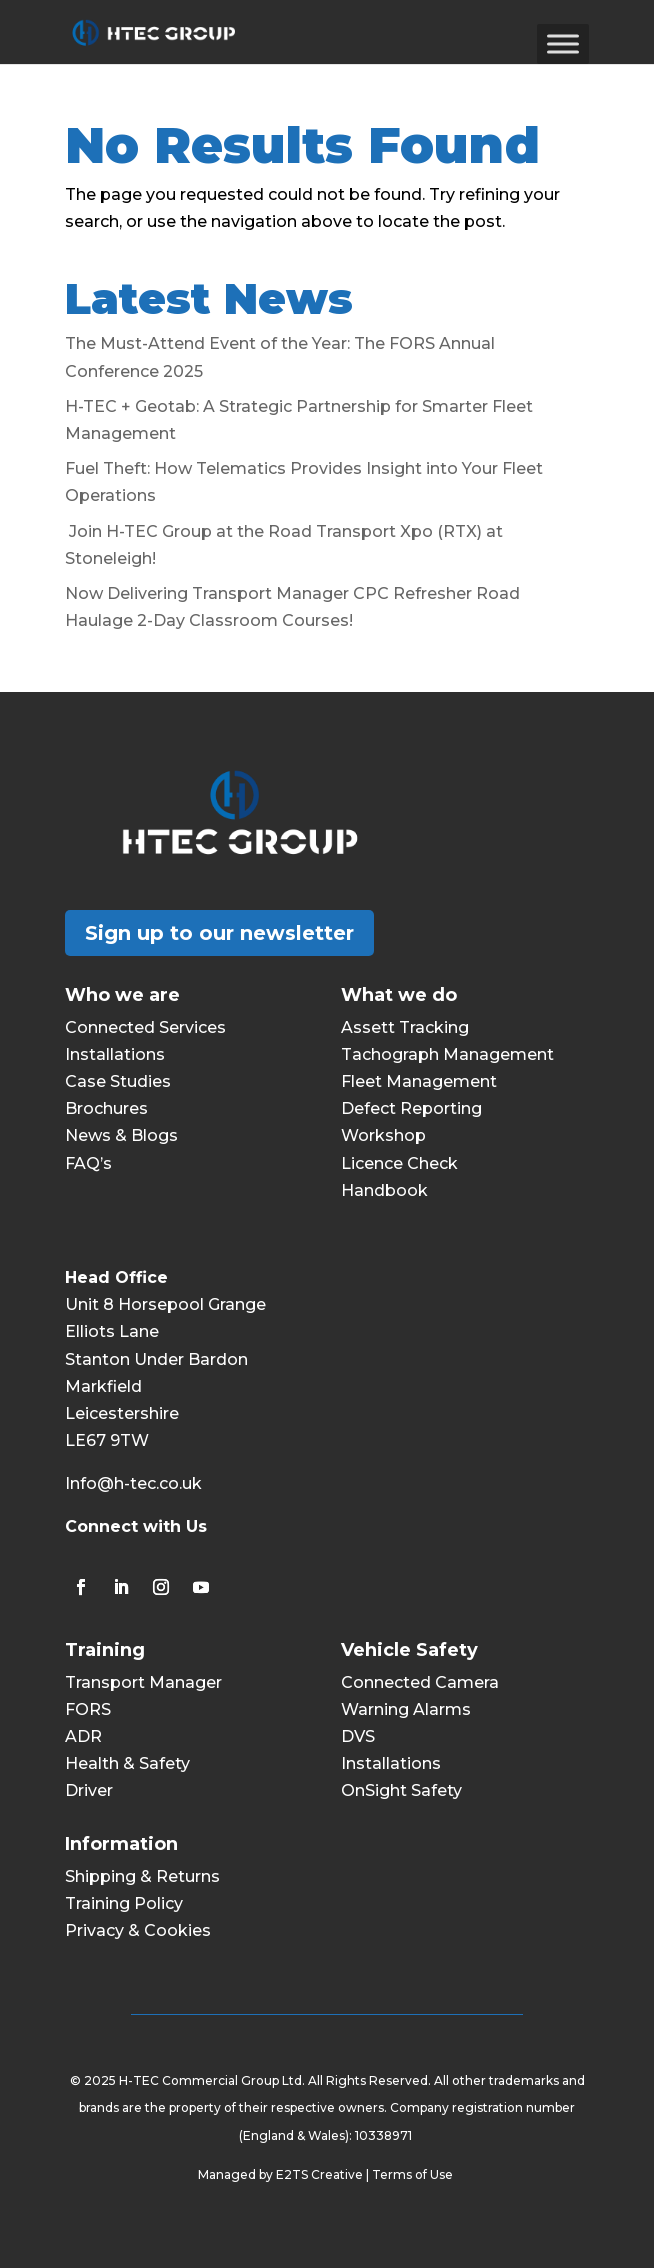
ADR (83, 1736)
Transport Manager (143, 1682)
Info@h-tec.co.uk (133, 1483)
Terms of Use (414, 2174)
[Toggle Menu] (563, 43)
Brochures (106, 1108)
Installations (115, 1054)
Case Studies (118, 1081)
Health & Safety (127, 1763)
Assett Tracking (405, 1027)
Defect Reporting (411, 1108)
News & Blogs (121, 1135)
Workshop (383, 1135)
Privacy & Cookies (138, 1930)
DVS (358, 1736)
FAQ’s (88, 1163)
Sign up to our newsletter (219, 933)
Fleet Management (419, 1081)
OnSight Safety (401, 1790)
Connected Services (145, 1027)
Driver (89, 1790)
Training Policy (124, 1903)
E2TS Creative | (324, 2174)
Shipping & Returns (142, 1876)
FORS (88, 1709)
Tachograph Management (447, 1054)
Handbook (384, 1190)
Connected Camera (420, 1682)
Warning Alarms (406, 1709)
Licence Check (399, 1163)
